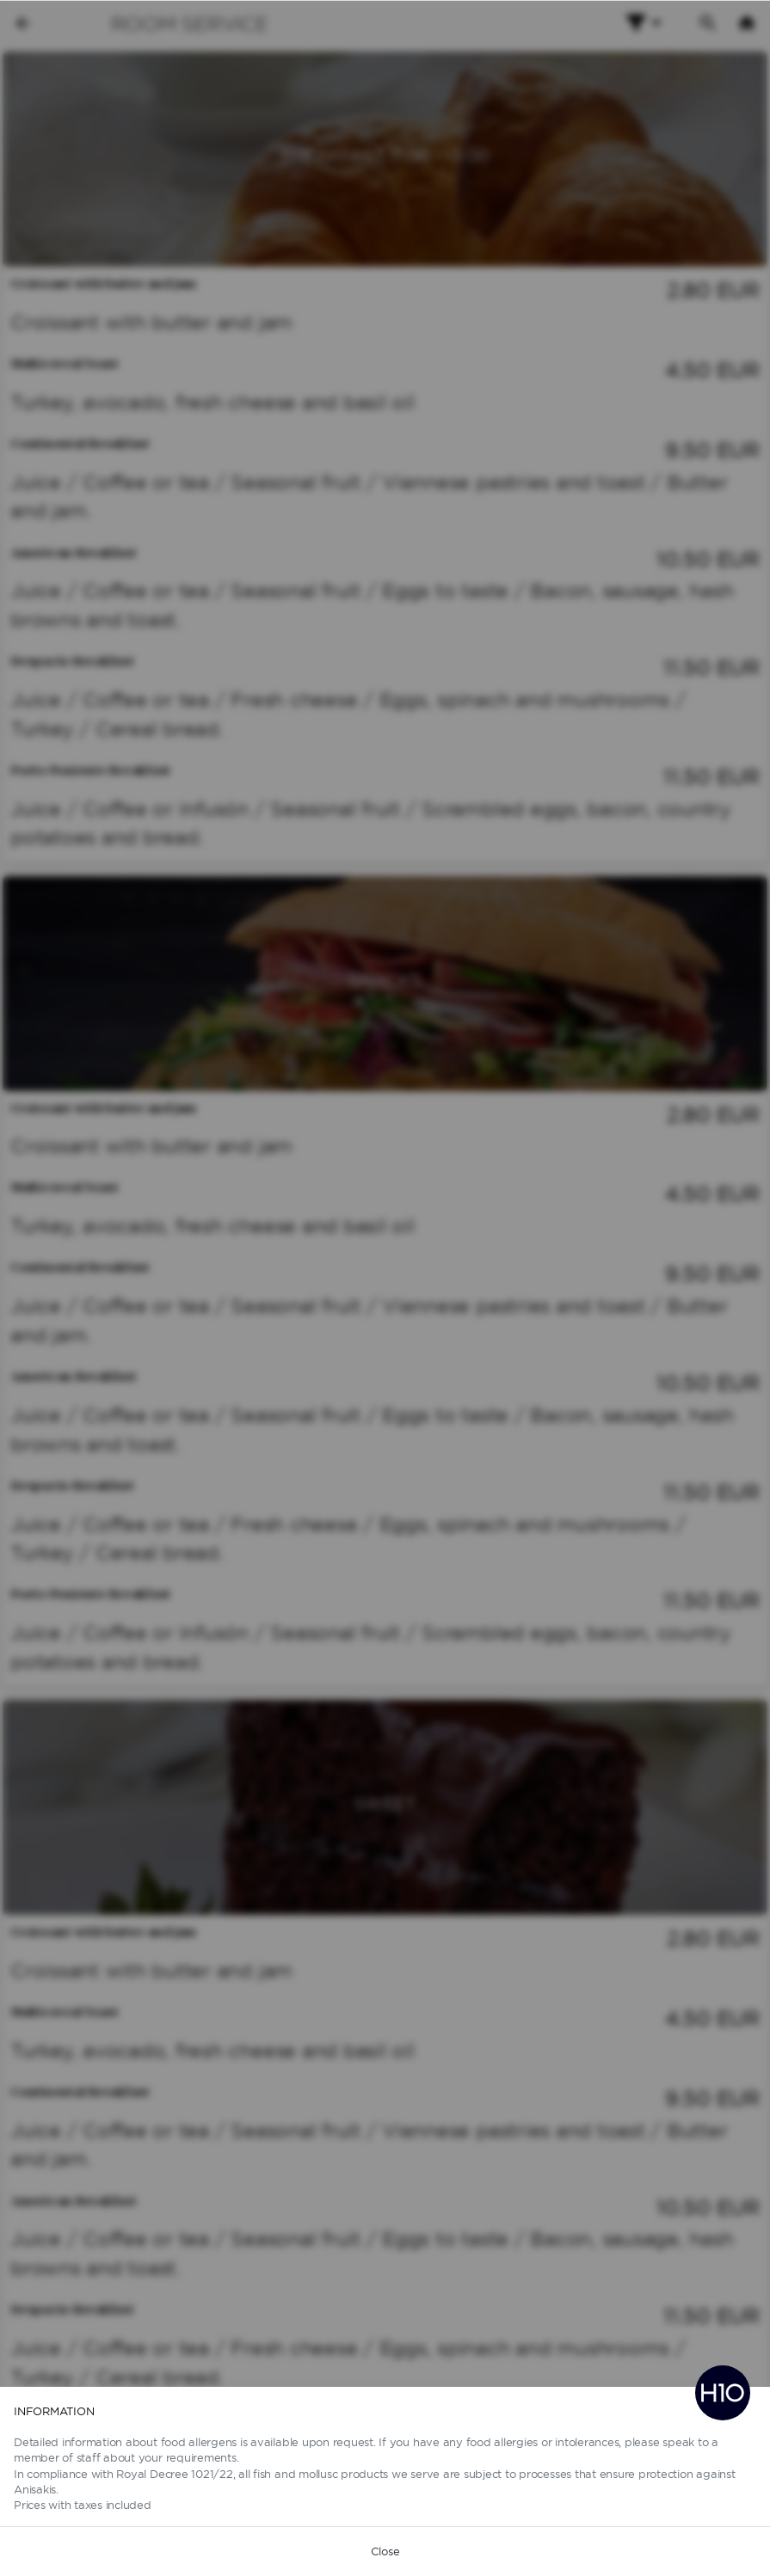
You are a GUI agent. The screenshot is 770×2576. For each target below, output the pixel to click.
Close (385, 2551)
